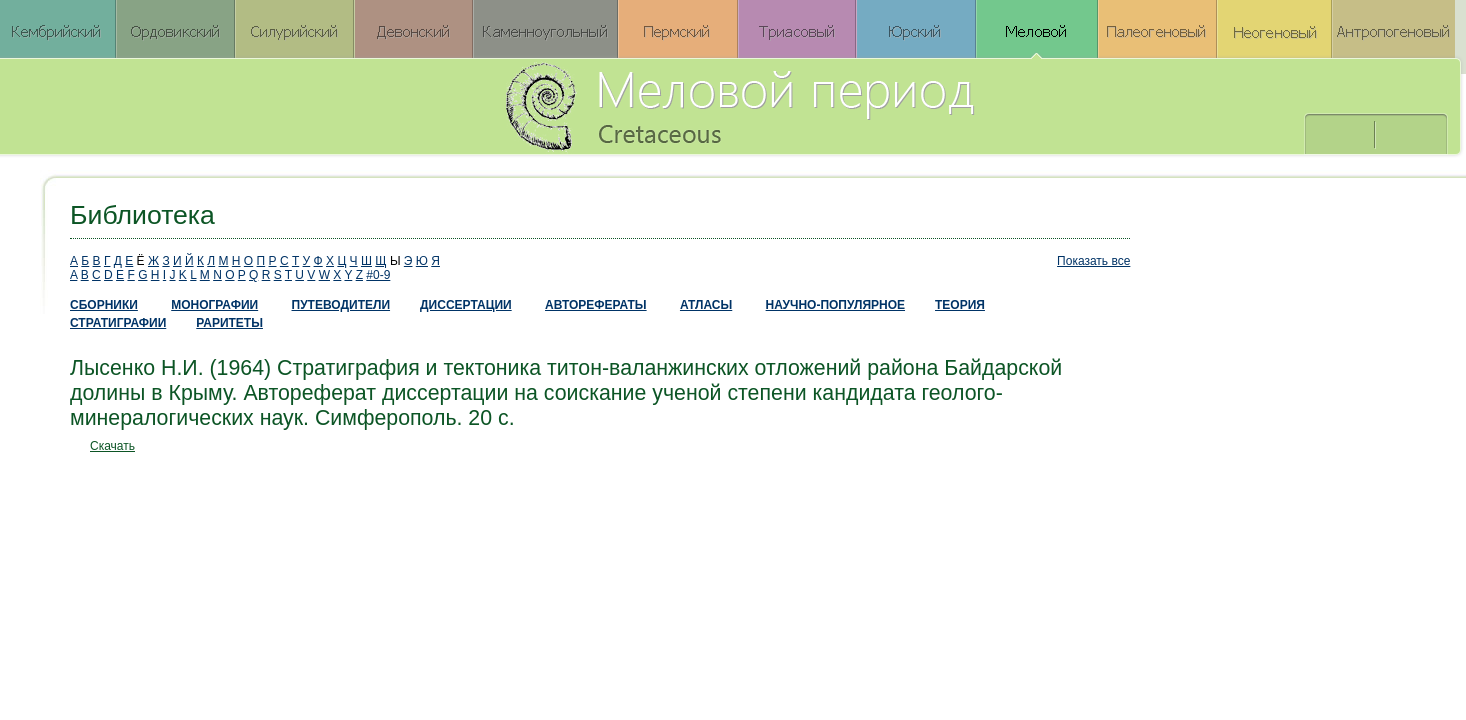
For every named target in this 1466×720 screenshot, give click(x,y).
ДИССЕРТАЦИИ (466, 305)
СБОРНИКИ (104, 305)
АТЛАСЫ (706, 305)
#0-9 (378, 275)
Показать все (1093, 261)
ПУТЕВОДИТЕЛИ (341, 305)
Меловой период (850, 105)
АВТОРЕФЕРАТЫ (596, 305)
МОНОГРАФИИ (214, 305)
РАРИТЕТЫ (229, 323)
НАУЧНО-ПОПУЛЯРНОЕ (835, 305)
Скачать (112, 446)
